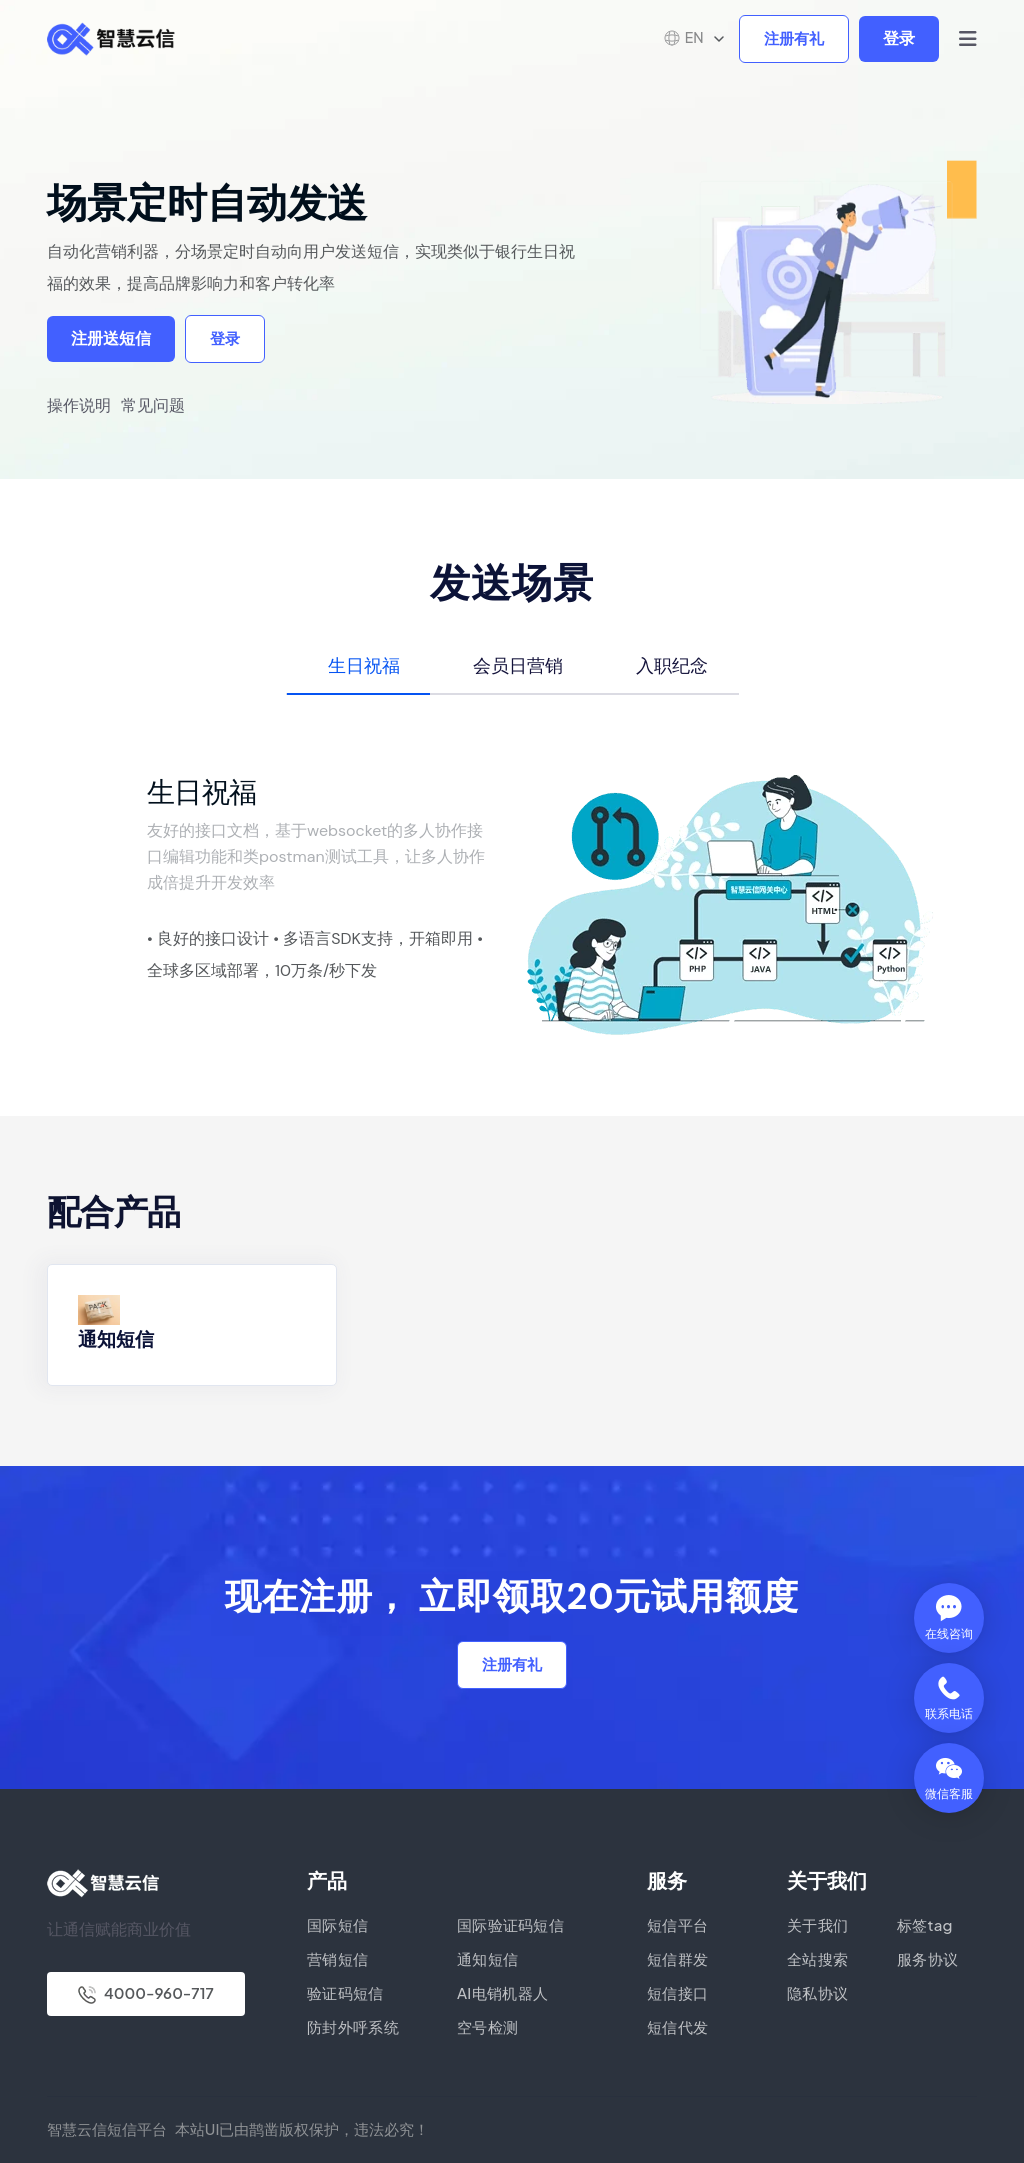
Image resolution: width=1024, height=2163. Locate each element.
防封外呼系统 (353, 2026)
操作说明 (79, 405)
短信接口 (677, 1992)
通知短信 (116, 1339)
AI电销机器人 (502, 1992)
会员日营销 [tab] (518, 665)
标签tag (925, 1924)
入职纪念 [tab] (672, 665)
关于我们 (817, 1924)
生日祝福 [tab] (364, 665)
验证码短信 (345, 1992)
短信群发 (677, 1958)
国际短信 (337, 1924)
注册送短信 (111, 338)
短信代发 (677, 2026)
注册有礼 (794, 39)
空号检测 (487, 2026)
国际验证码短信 (510, 1924)
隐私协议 (817, 1992)
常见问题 (153, 405)
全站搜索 (817, 1958)
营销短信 (337, 1958)
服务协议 (927, 1958)
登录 (899, 38)
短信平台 (677, 1924)
